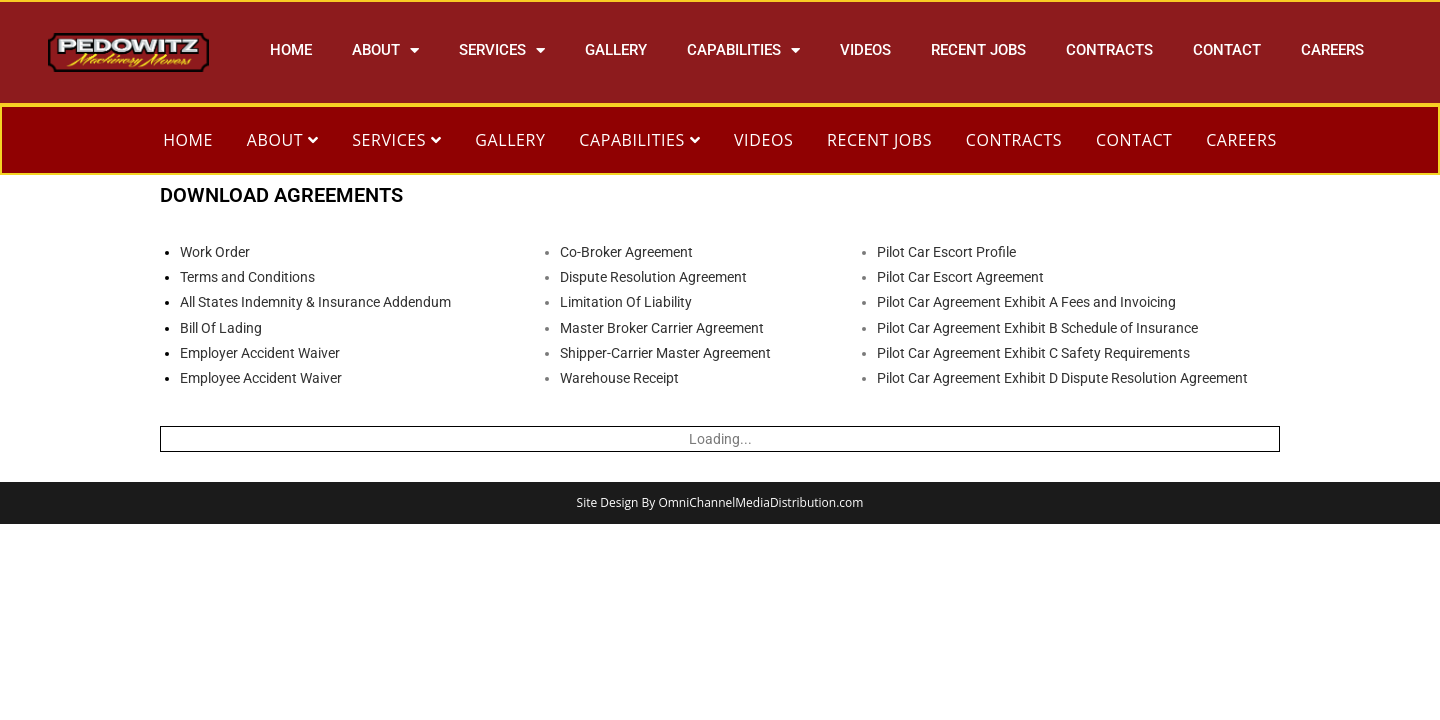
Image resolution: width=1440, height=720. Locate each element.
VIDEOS (865, 50)
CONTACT (1227, 50)
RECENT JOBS (978, 50)
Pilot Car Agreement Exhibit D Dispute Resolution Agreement (1062, 378)
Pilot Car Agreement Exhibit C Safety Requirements (1033, 353)
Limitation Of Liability (626, 302)
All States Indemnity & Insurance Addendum (315, 302)
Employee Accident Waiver (261, 378)
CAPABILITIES (743, 50)
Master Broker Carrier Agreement (662, 328)
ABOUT (385, 50)
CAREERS (1332, 50)
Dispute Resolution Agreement (653, 277)
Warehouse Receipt (619, 378)
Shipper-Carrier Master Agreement (665, 353)
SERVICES (502, 50)
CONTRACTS (1109, 50)
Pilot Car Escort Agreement (960, 277)
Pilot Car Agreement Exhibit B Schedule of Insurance (1037, 328)
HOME (291, 50)
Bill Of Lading (221, 328)
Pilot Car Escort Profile (946, 252)
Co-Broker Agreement (626, 252)
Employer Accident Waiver (260, 353)
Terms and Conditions (247, 277)
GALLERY (616, 50)
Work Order (215, 252)
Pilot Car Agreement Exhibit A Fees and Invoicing (1026, 302)
